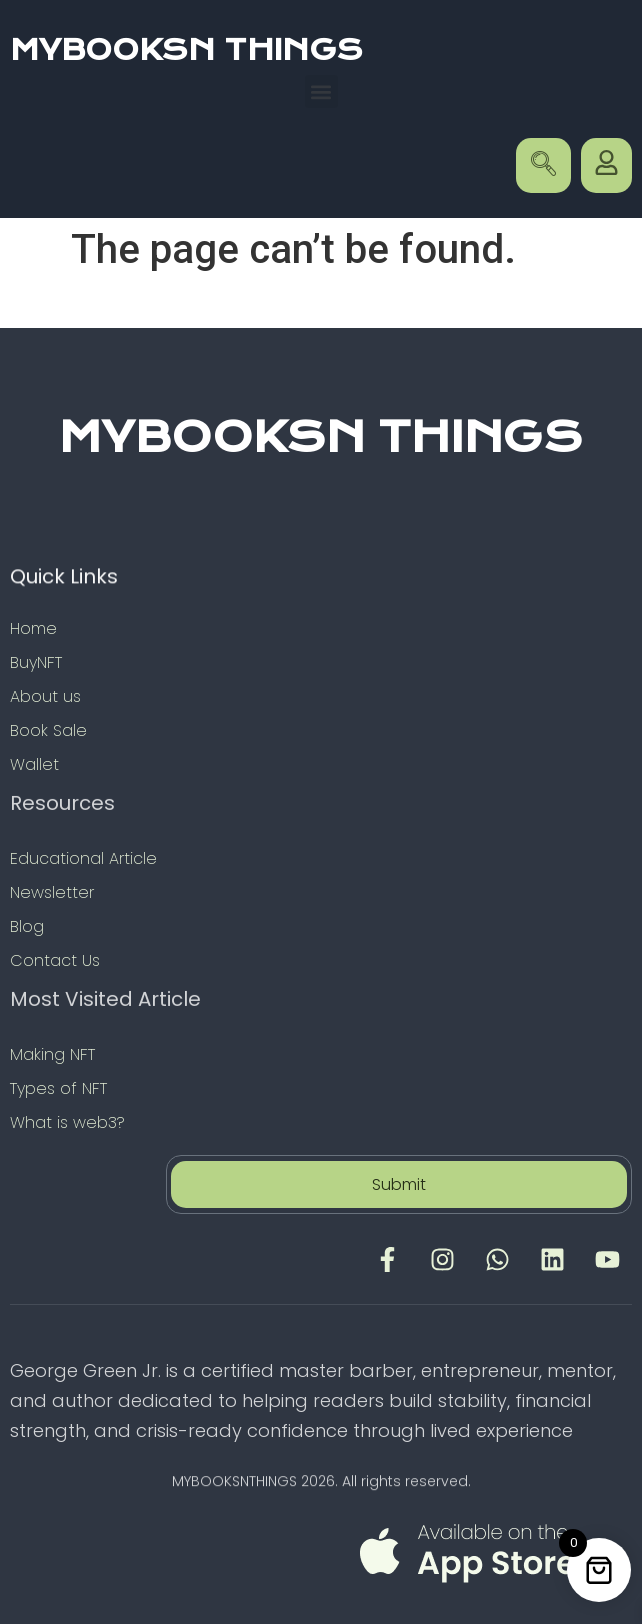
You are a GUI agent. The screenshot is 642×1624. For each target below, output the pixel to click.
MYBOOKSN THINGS (186, 50)
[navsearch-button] (543, 165)
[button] (321, 91)
